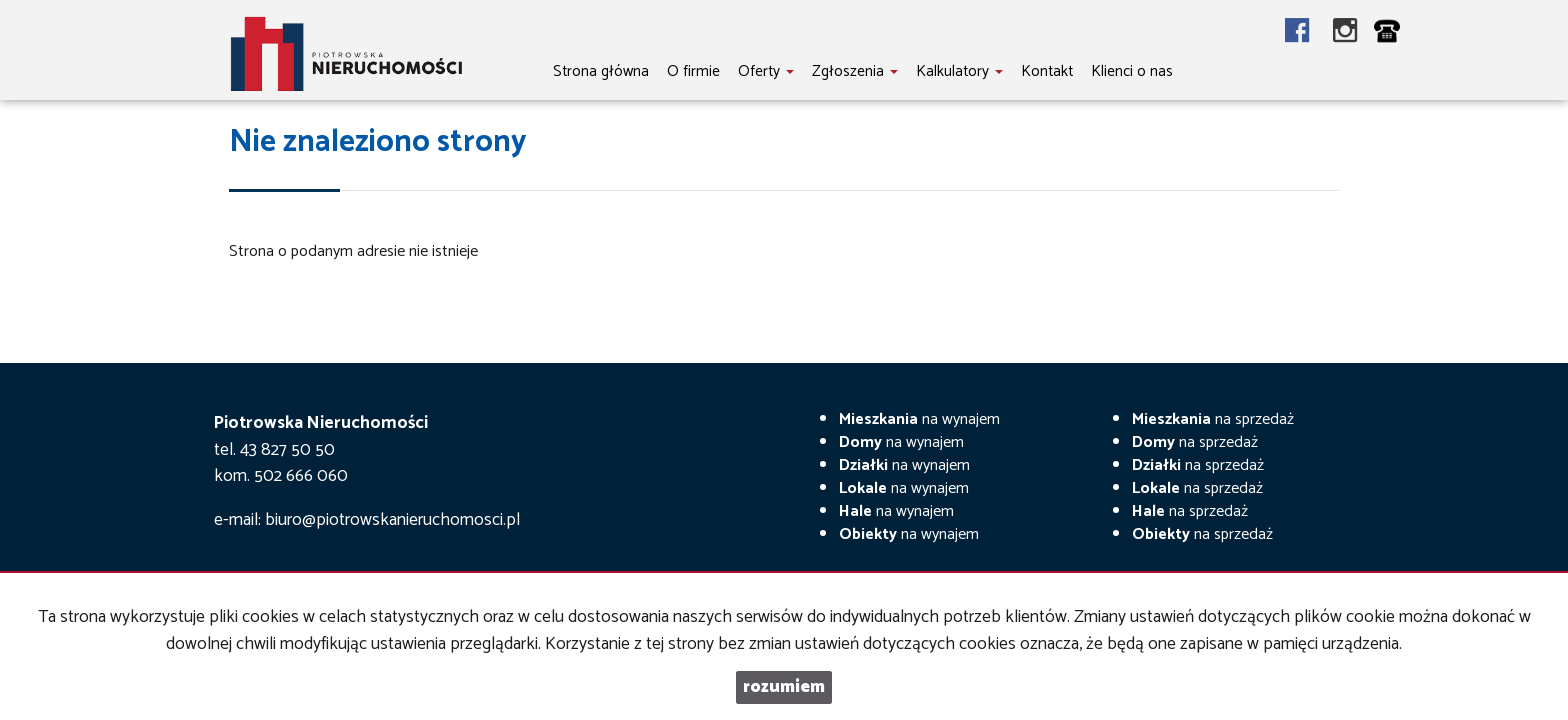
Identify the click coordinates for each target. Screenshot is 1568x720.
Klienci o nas (1132, 71)
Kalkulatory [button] (959, 71)
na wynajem (919, 419)
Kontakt (1047, 71)
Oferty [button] (766, 71)
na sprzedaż (1213, 419)
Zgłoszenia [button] (855, 71)
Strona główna (601, 71)
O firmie (693, 71)
